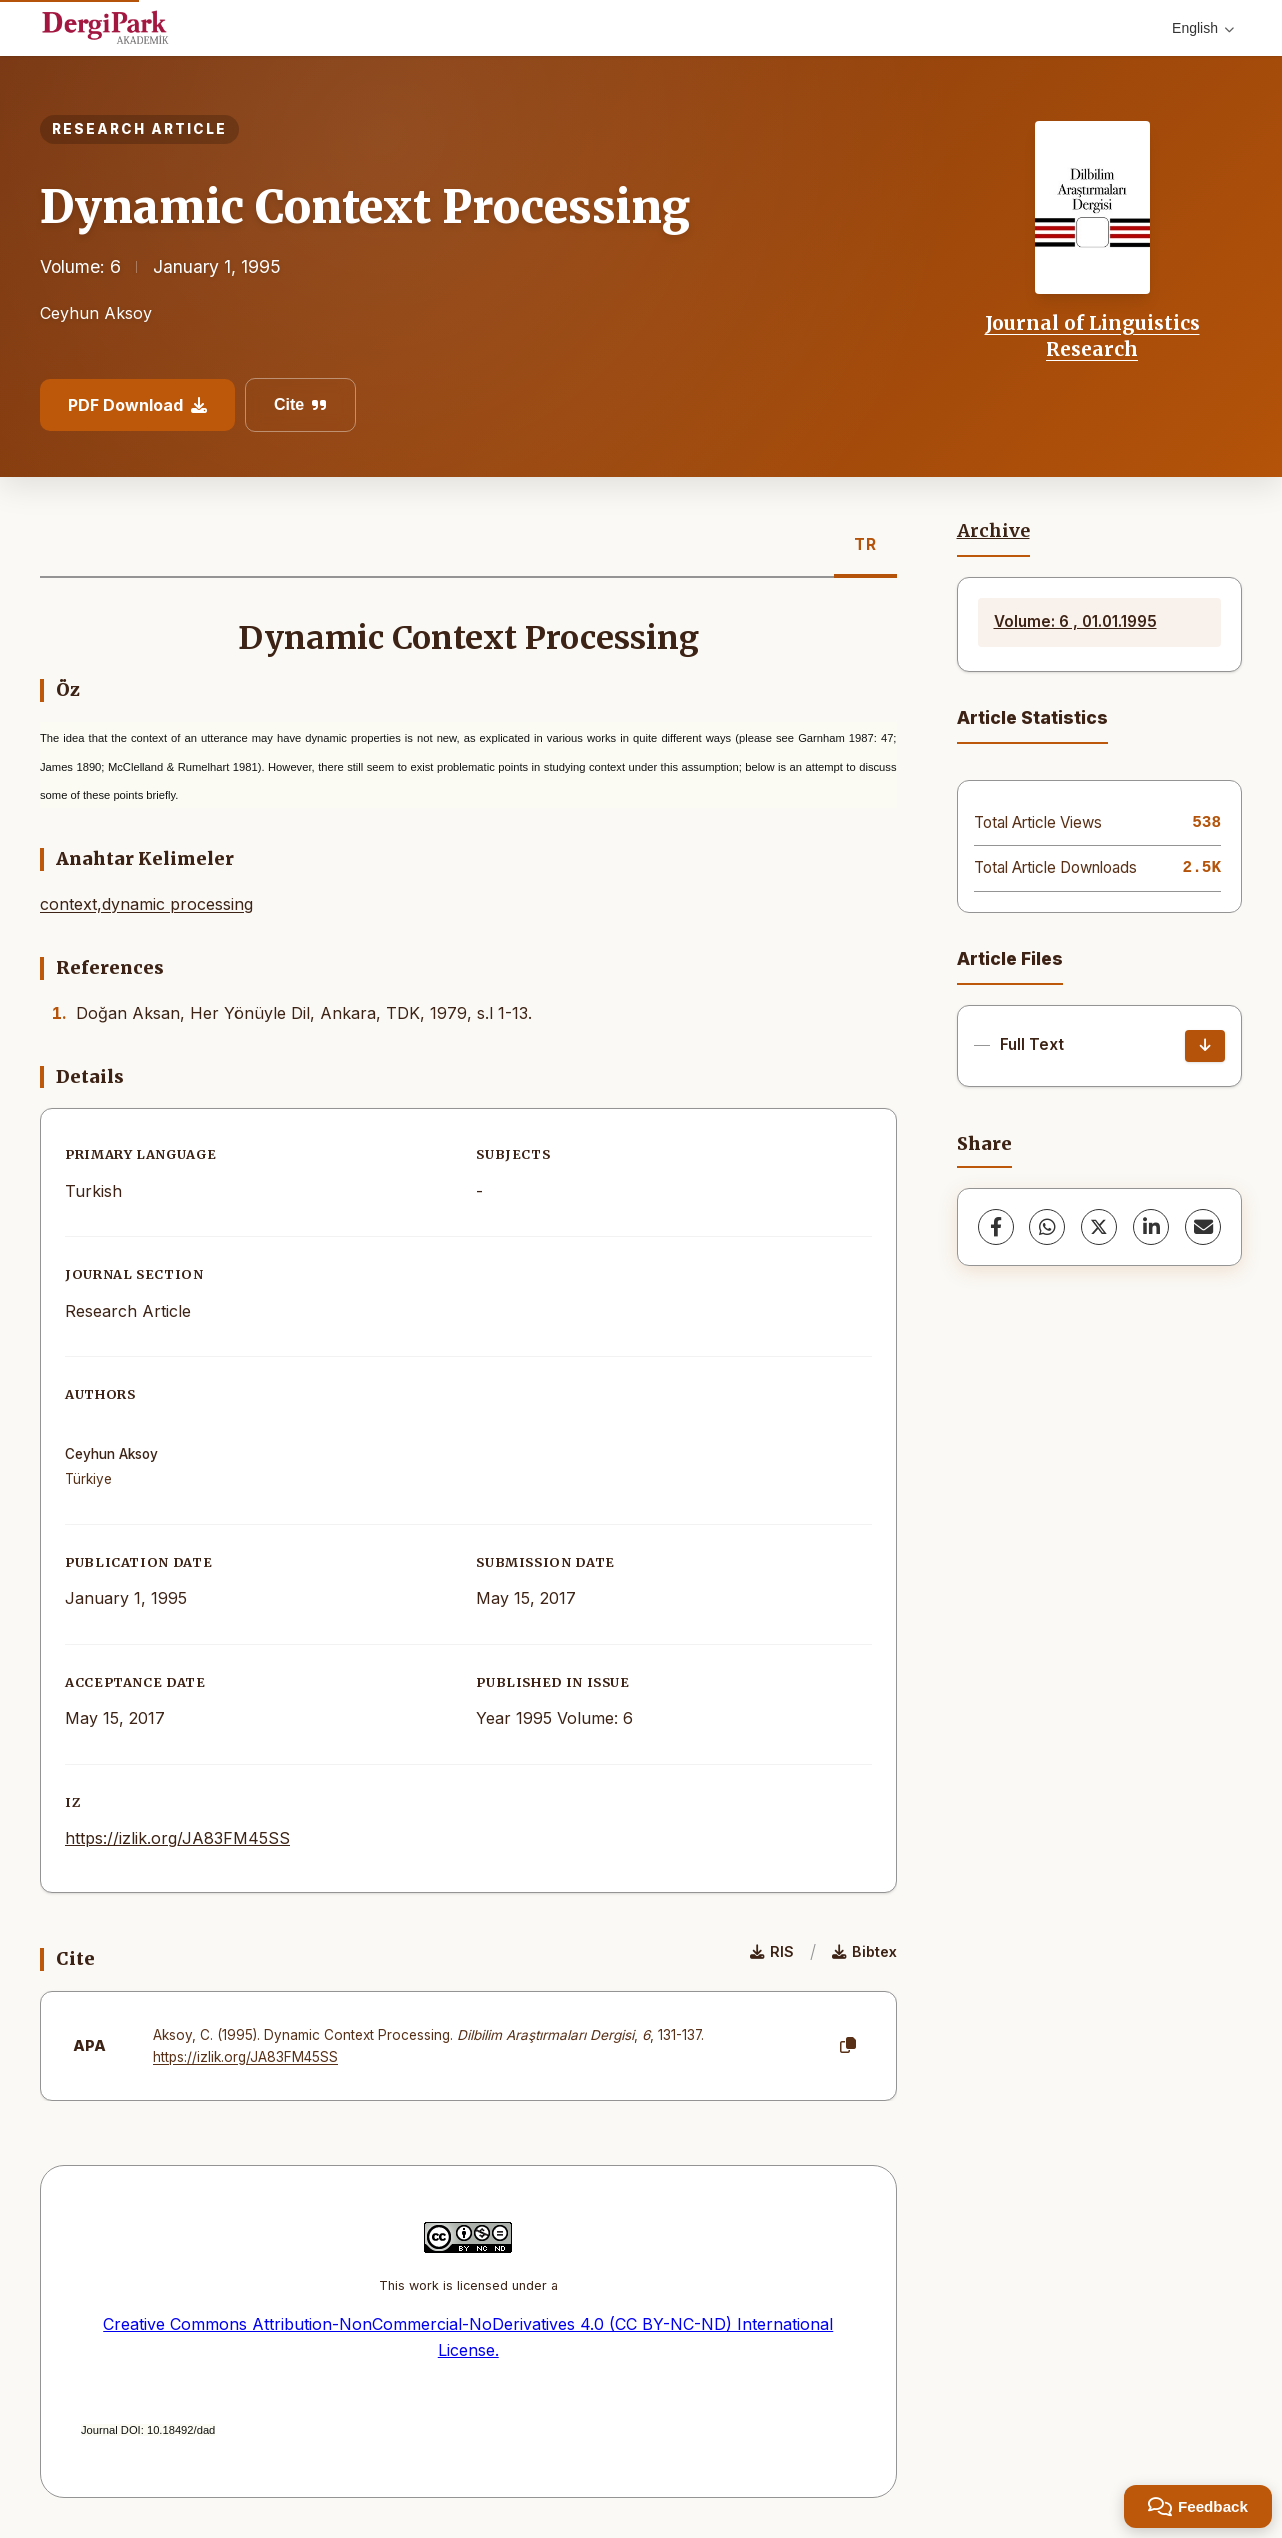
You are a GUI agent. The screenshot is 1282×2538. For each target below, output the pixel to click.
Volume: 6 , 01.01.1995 (1075, 621)
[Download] (1205, 1046)
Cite (300, 404)
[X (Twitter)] (1099, 1227)
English (1203, 28)
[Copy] (848, 2046)
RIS (772, 1951)
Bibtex (864, 1951)
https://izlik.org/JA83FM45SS (177, 1838)
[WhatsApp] (1047, 1227)
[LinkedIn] (1151, 1227)
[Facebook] (996, 1227)
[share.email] (1203, 1227)
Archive (993, 531)
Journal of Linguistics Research (1092, 336)
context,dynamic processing (146, 904)
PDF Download (137, 405)
